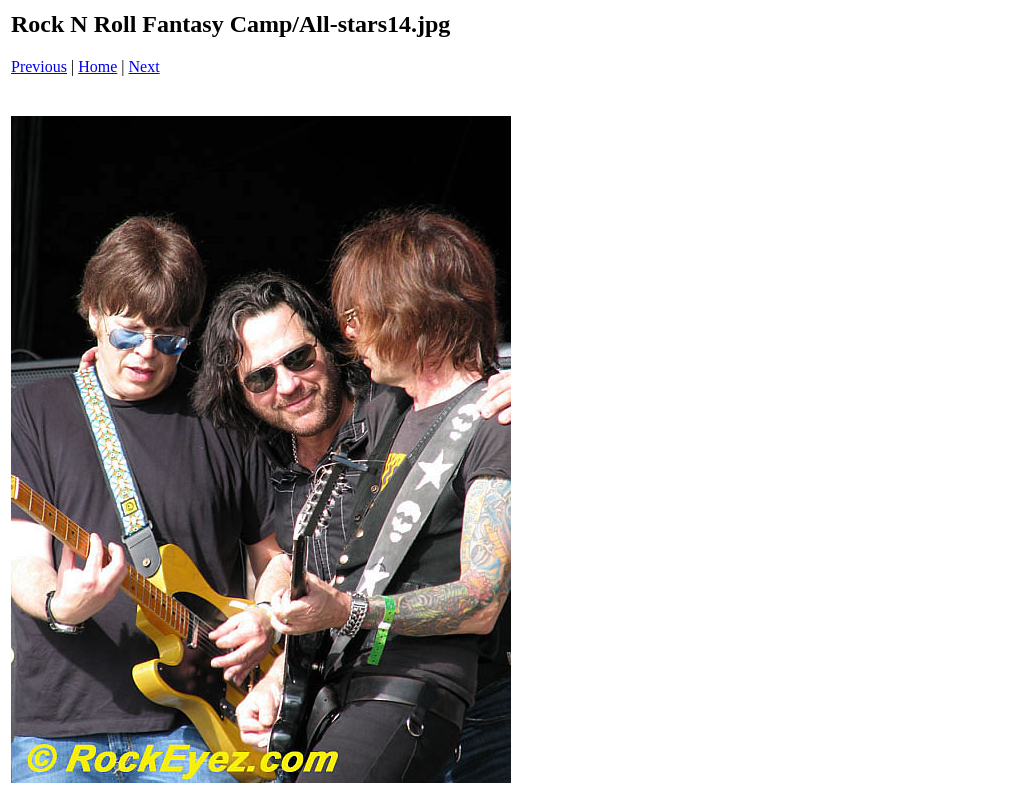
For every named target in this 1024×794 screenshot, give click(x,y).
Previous (39, 66)
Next (144, 66)
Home (97, 66)
